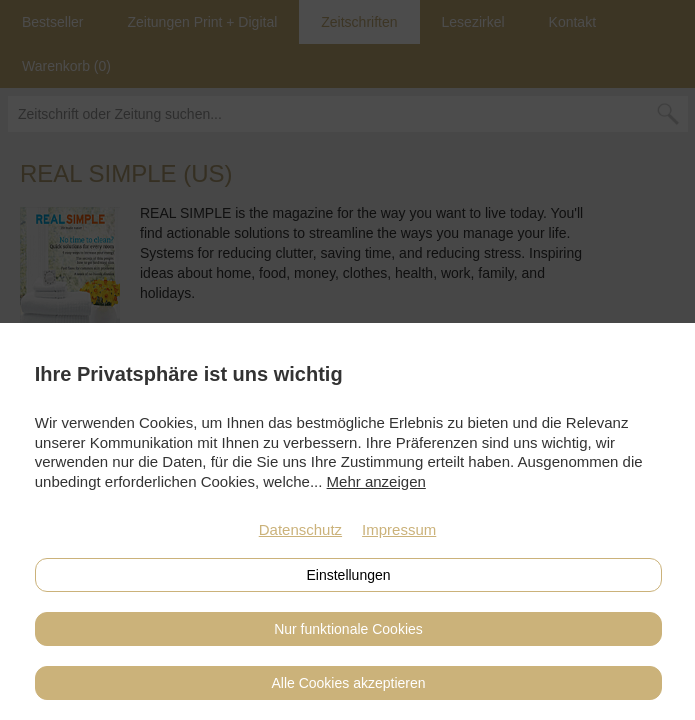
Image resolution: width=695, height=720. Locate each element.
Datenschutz (300, 529)
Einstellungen (348, 575)
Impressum (399, 529)
